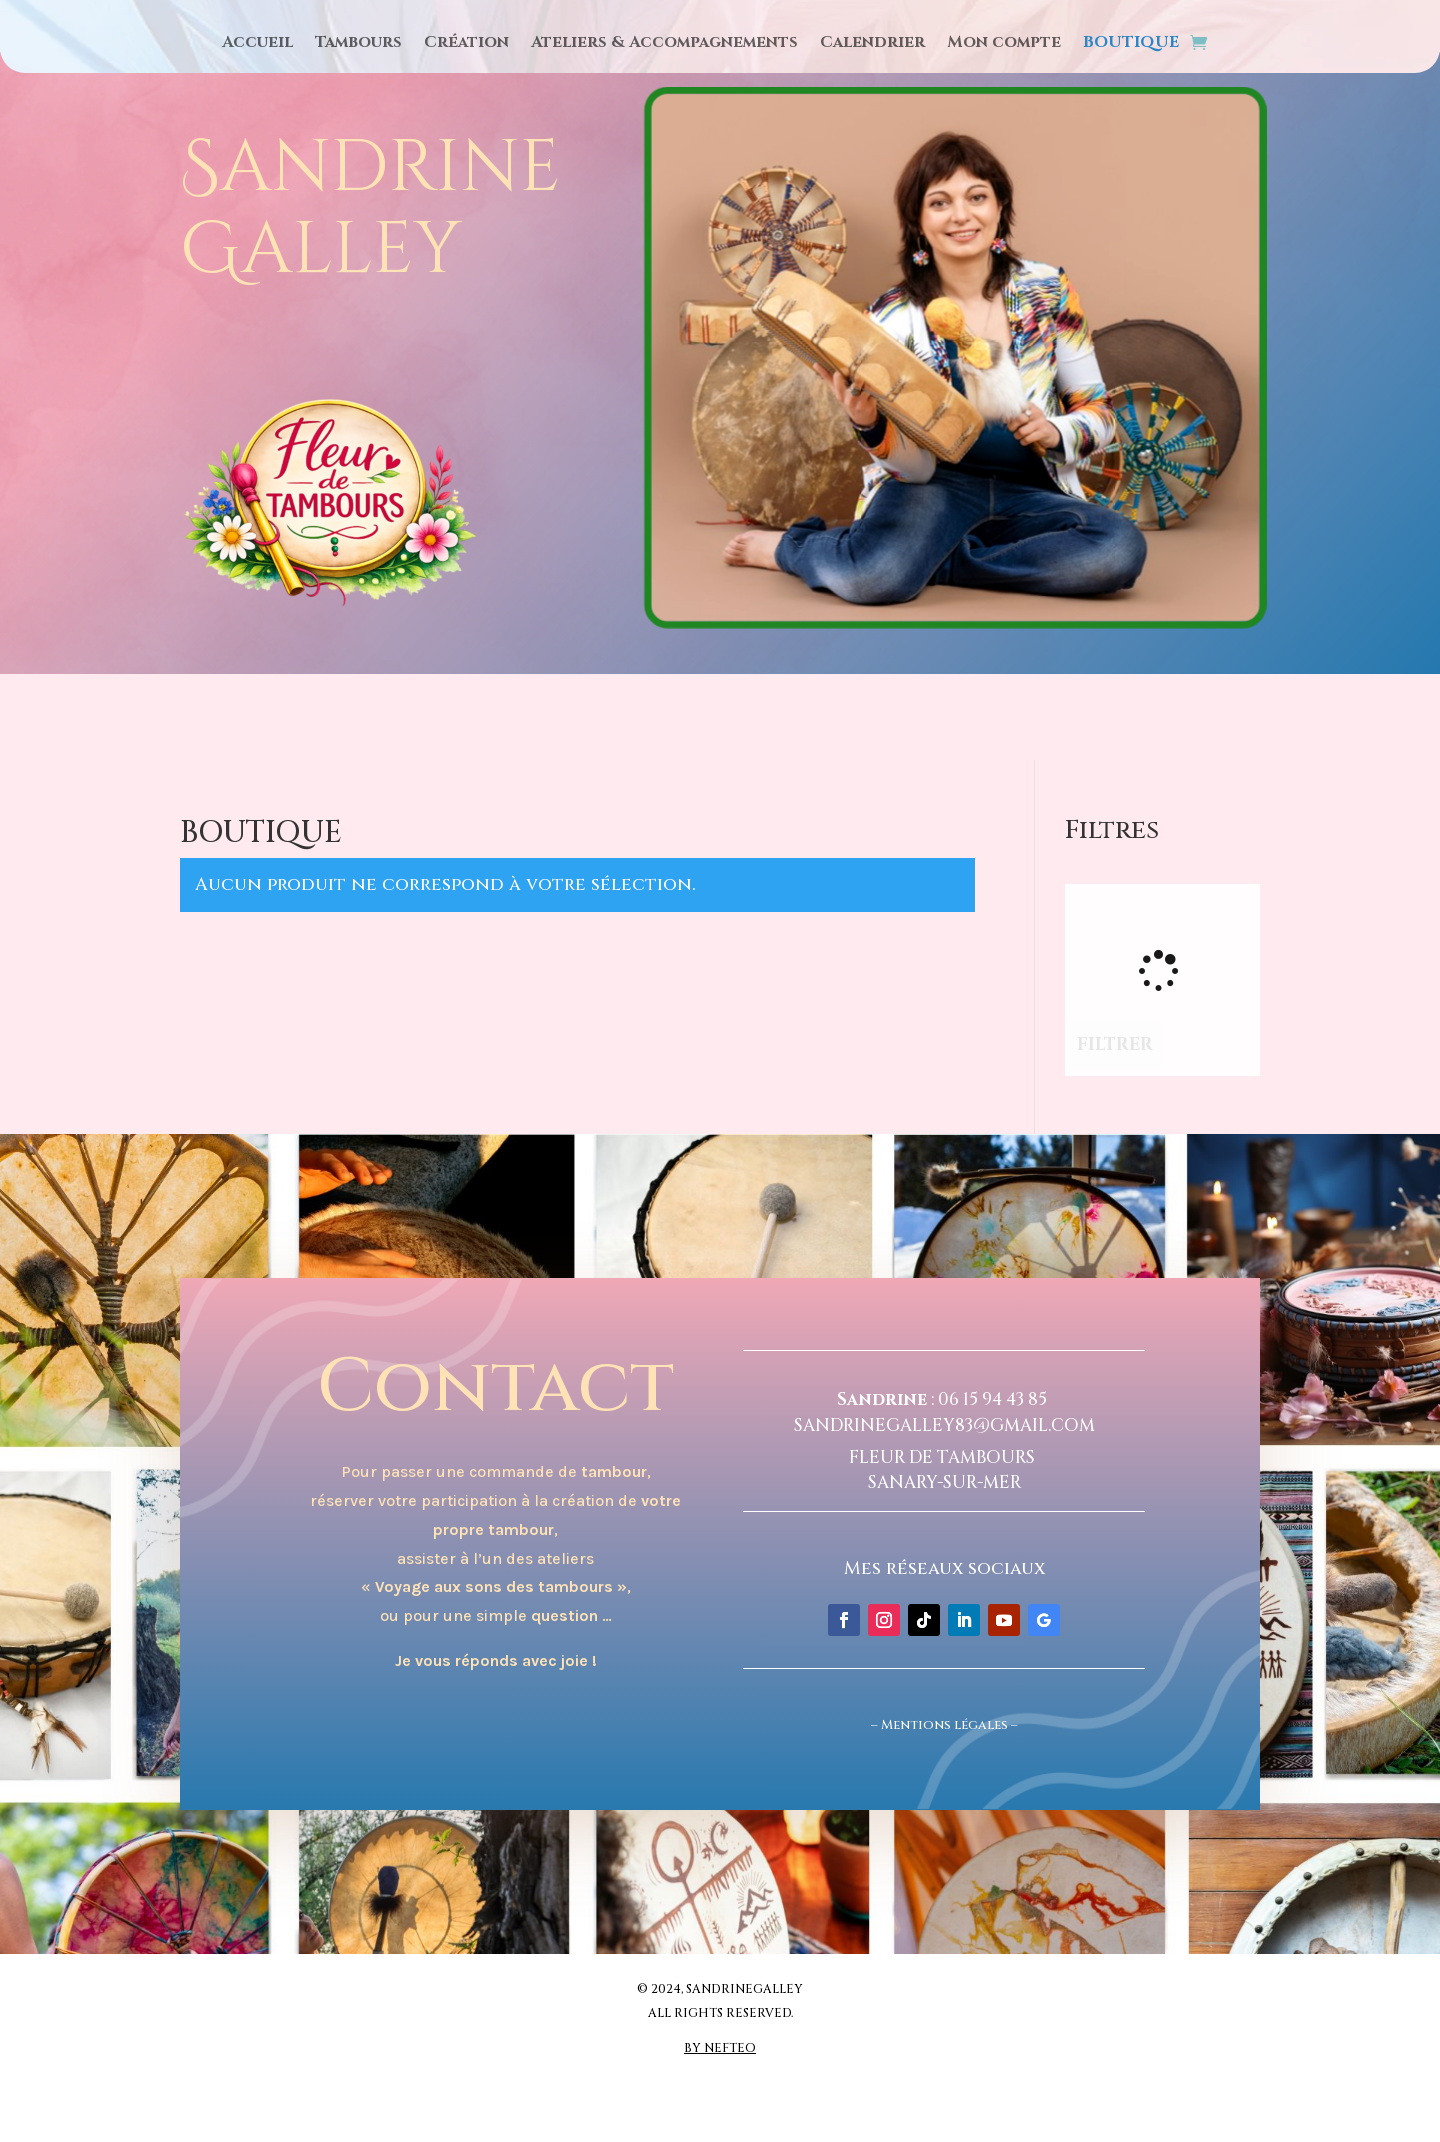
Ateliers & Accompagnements (664, 44)
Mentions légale (941, 1725)
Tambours (358, 44)
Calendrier (872, 44)
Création (466, 44)
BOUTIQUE (1131, 44)
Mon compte (1004, 44)
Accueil (257, 44)
